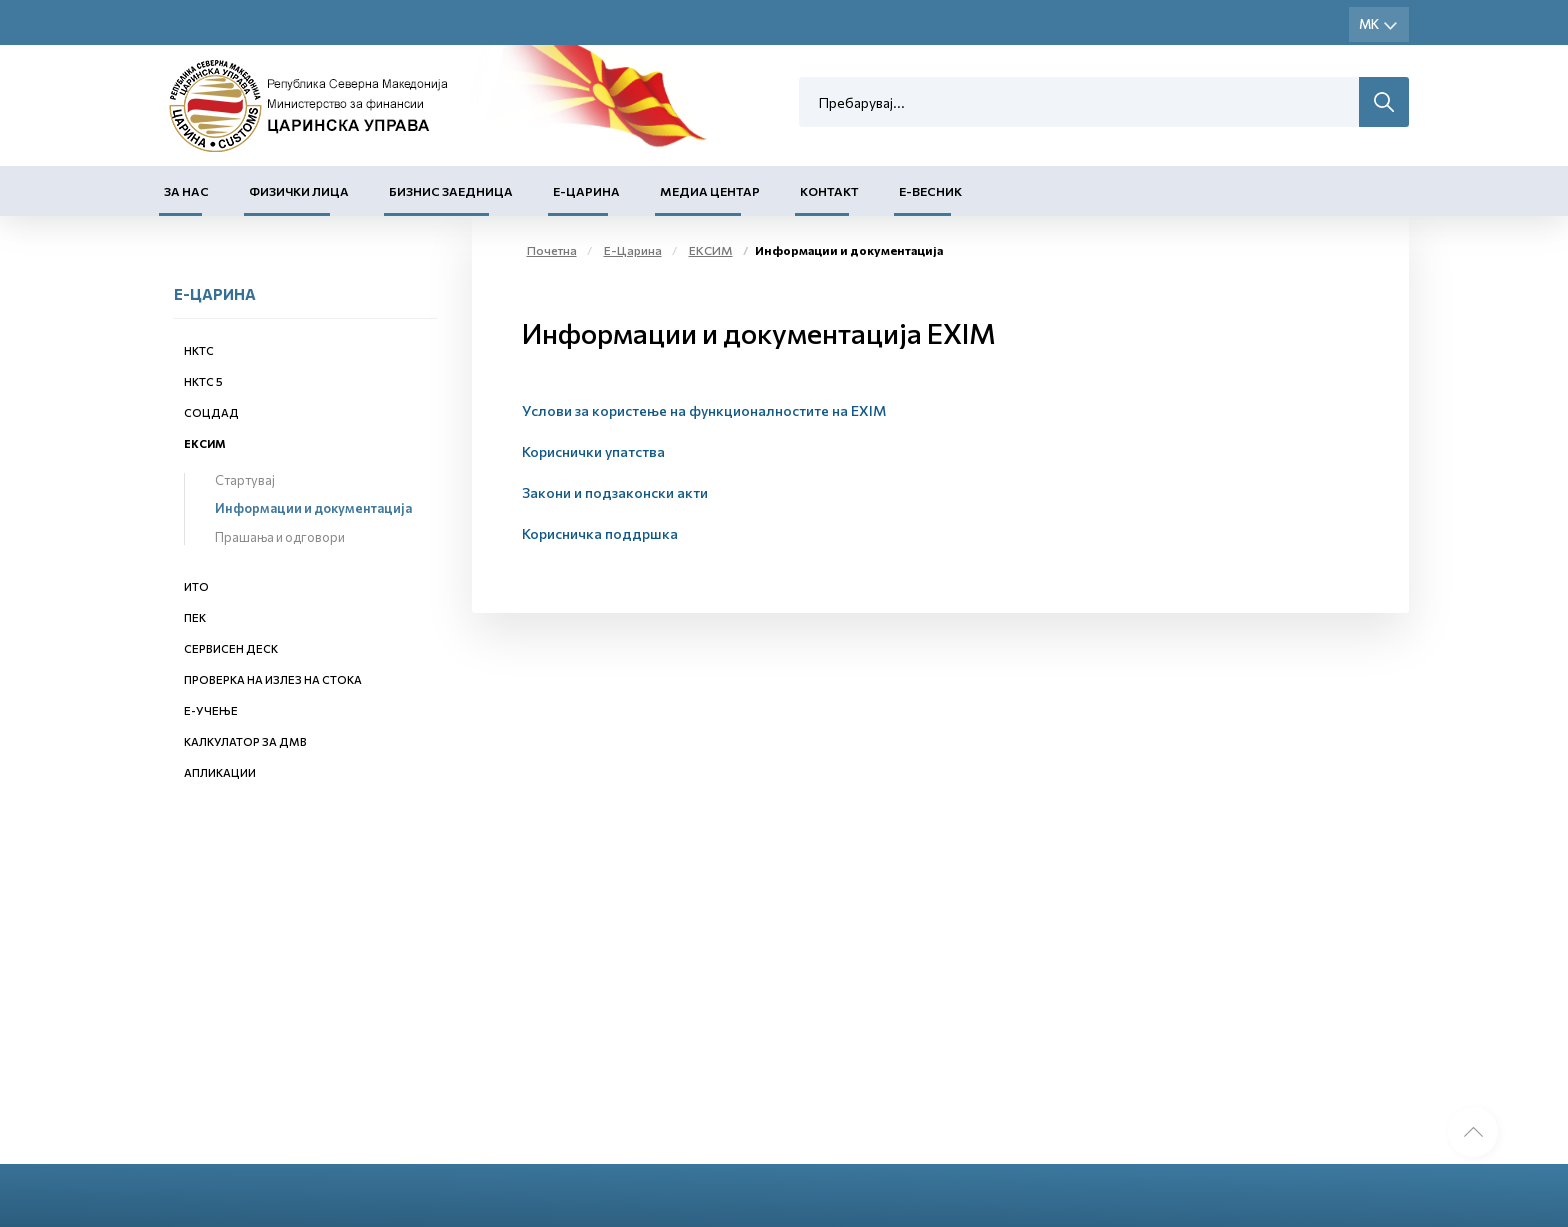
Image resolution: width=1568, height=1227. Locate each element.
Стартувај (245, 480)
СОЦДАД (211, 412)
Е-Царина (586, 191)
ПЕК (195, 617)
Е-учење (211, 710)
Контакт (829, 191)
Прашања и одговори (280, 537)
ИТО (196, 586)
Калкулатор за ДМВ (245, 741)
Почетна (552, 250)
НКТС (199, 350)
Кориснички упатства (593, 451)
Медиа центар (710, 191)
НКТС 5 (203, 381)
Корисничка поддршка (600, 533)
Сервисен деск (231, 648)
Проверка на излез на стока (273, 679)
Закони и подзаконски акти (615, 492)
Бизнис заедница (451, 191)
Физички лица (299, 191)
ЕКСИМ (205, 443)
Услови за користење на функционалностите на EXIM (704, 410)
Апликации (220, 772)
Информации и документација (313, 508)
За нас (186, 191)
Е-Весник (930, 191)
